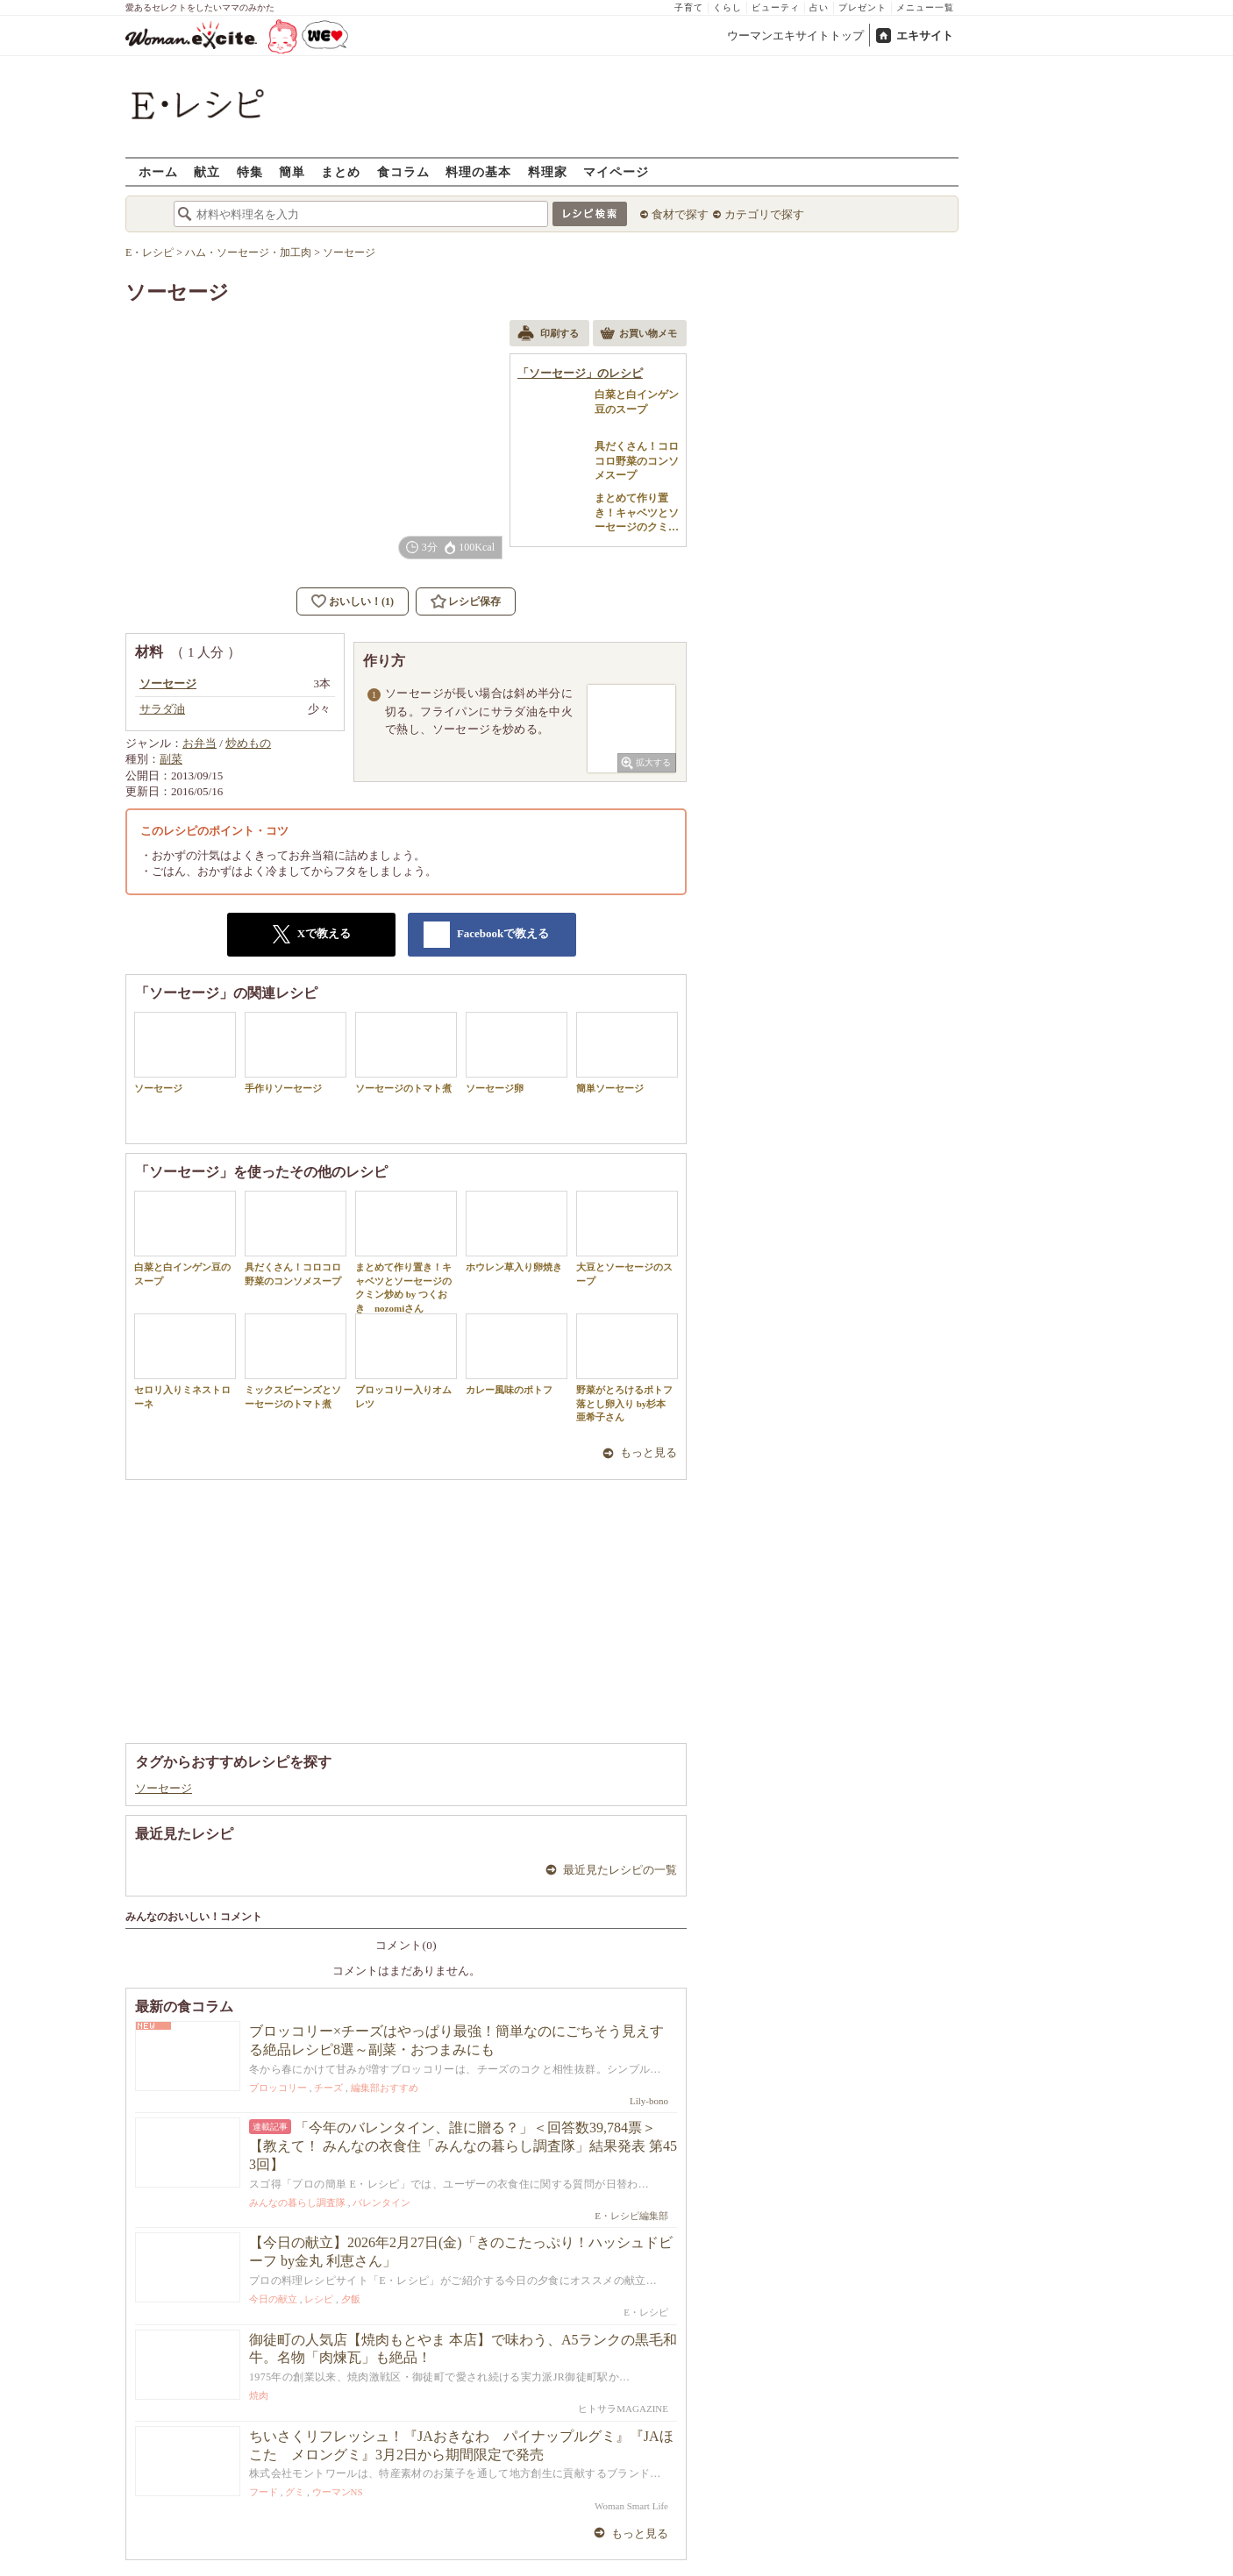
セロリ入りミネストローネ (185, 1360)
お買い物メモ (638, 335)
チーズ (328, 2087)
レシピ (318, 2299)
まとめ (340, 171)
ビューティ (776, 7)
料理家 (547, 171)
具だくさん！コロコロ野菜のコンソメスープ (295, 1238)
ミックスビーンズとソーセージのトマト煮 (295, 1360)
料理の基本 (478, 171)
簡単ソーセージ (627, 1052)
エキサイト (924, 35)
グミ (294, 2492)
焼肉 (258, 2395)
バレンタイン (381, 2202)
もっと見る (648, 1452)
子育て (688, 7)
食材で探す (680, 214)
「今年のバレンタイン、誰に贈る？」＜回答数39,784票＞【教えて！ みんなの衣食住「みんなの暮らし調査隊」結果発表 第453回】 (463, 2146)
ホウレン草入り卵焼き (516, 1231)
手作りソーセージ (295, 1052)
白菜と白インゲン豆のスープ (185, 1238)
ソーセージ (185, 1052)
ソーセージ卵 (516, 1052)
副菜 (171, 758)
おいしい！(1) (361, 601)
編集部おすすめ (384, 2087)
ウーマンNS (337, 2492)
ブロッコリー (278, 2087)
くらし (727, 7)
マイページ (616, 171)
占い (819, 7)
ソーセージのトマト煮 (406, 1052)
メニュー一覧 (925, 7)
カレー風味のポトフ (516, 1354)
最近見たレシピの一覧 (620, 1869)
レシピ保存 (474, 601)
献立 (207, 171)
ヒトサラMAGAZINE (623, 2408)
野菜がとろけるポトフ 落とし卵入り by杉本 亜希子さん (627, 1367)
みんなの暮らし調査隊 (297, 2202)
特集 (250, 171)
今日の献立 (273, 2299)
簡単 (292, 171)
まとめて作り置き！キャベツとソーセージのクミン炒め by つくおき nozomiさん (406, 1252)
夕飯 (350, 2299)
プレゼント (862, 7)
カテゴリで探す (764, 214)
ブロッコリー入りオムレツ (406, 1360)
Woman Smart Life (631, 2506)
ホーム (158, 171)
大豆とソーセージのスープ (627, 1238)
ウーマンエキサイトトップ (795, 35)
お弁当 (199, 743)
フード (263, 2492)
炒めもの (248, 743)
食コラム (403, 171)
